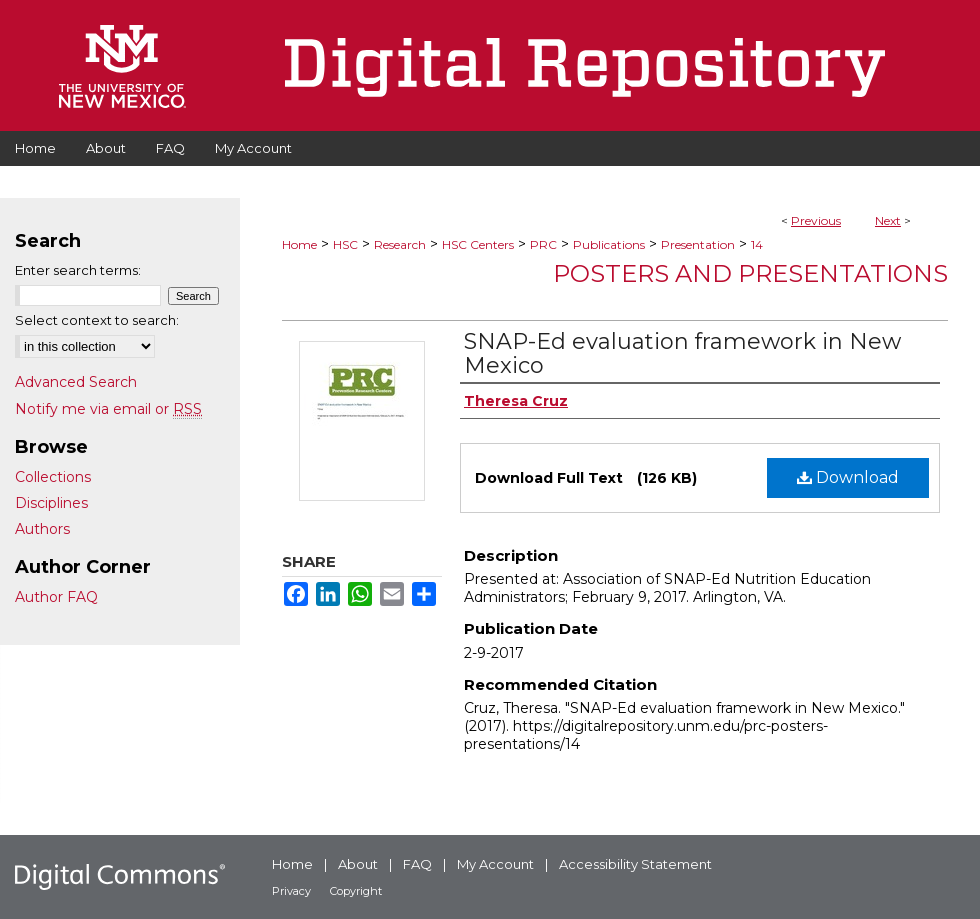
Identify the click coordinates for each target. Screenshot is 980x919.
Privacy (291, 891)
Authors (42, 529)
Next (888, 220)
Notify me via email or (108, 409)
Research (400, 244)
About (358, 864)
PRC (543, 244)
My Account (495, 864)
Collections (53, 477)
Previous (816, 220)
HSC (345, 244)
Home (299, 244)
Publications (609, 244)
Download (848, 477)
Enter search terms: (78, 270)
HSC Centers (478, 244)
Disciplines (51, 503)
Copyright (356, 891)
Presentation (698, 244)
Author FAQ (56, 597)
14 (757, 244)
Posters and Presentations (750, 273)
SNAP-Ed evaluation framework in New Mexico (682, 353)
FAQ (417, 864)
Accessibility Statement (635, 864)
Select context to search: (97, 320)
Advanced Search (76, 382)
